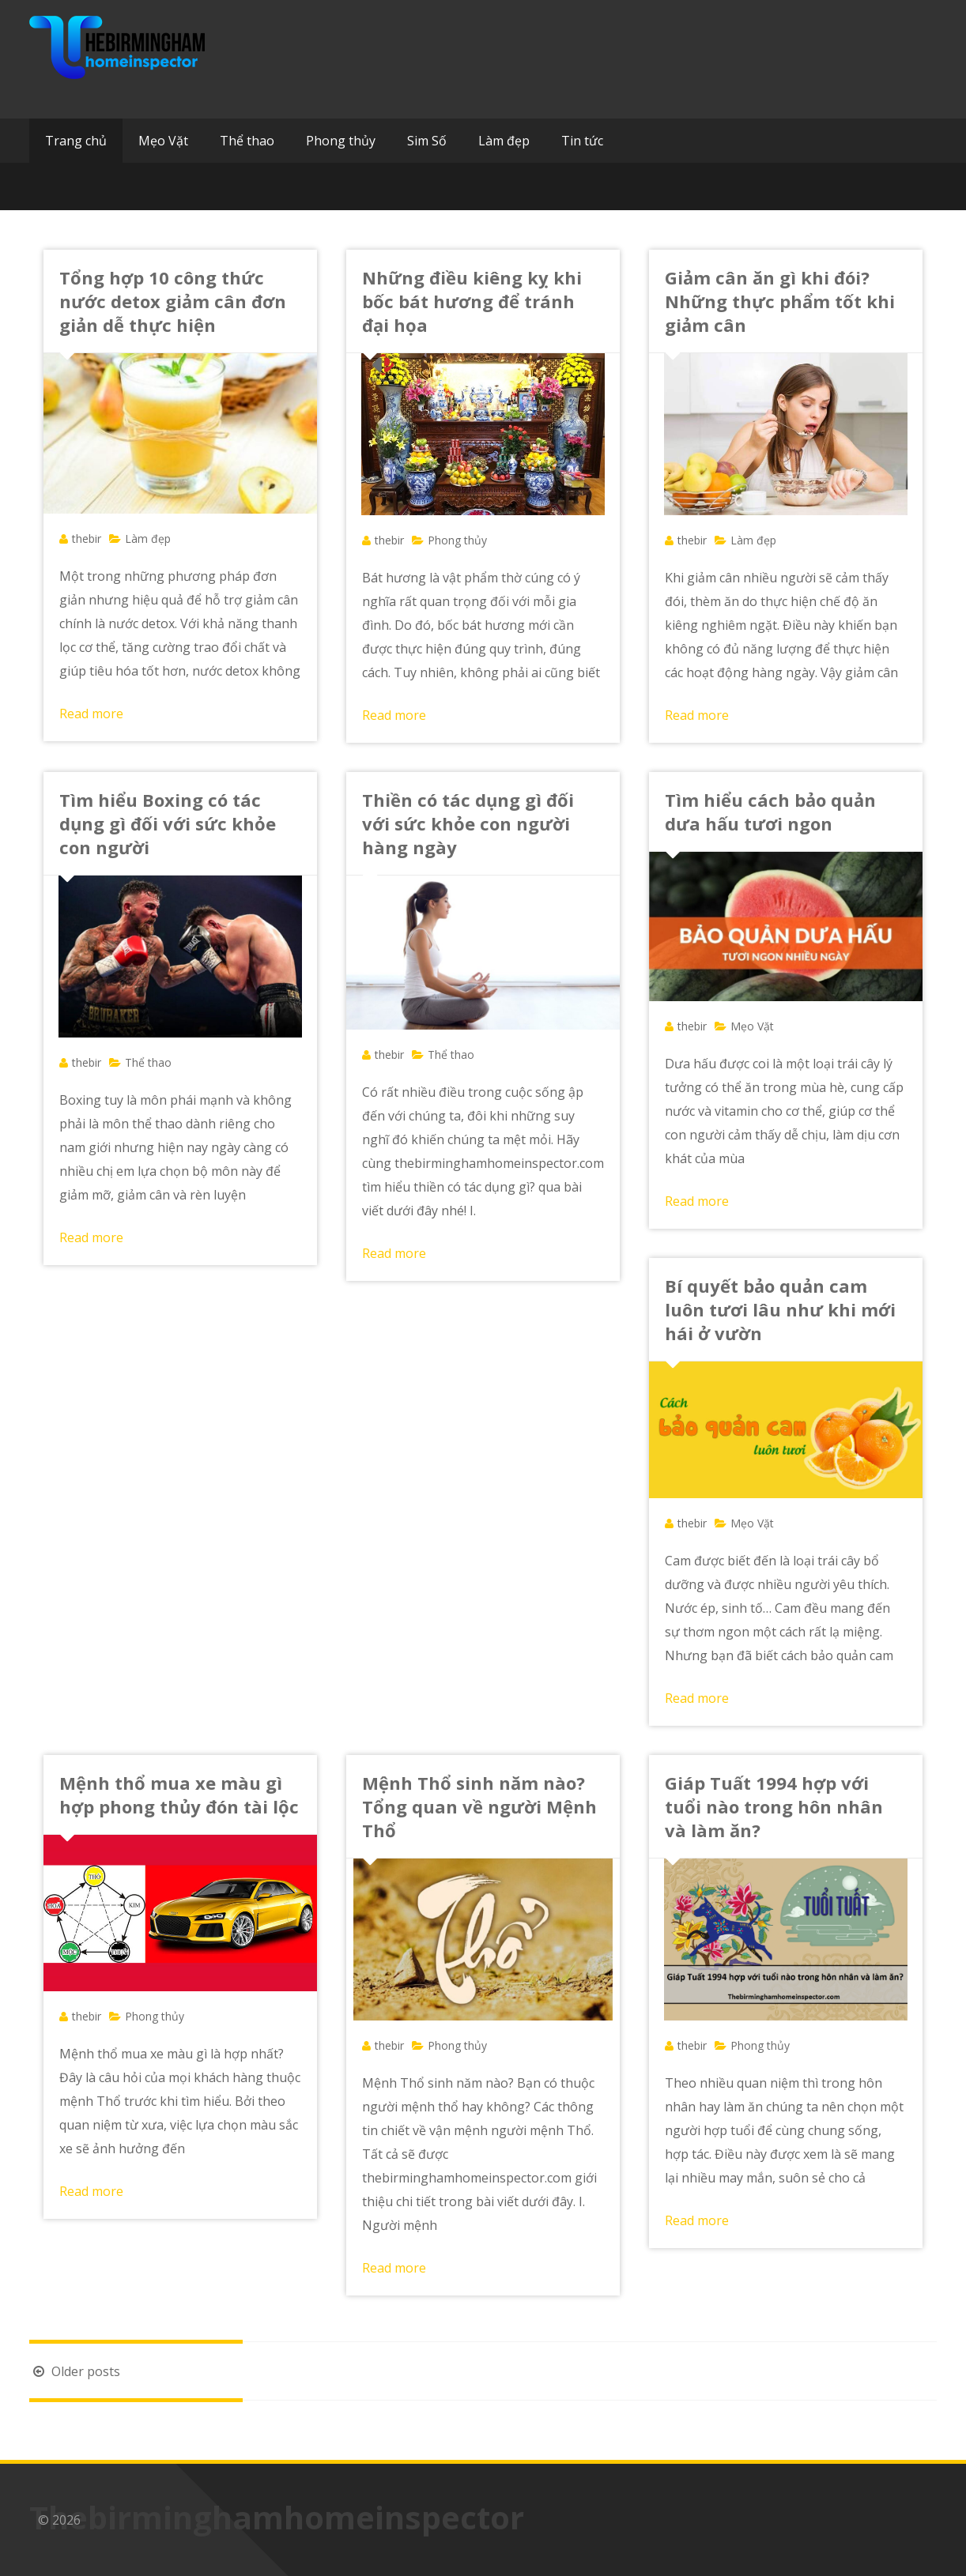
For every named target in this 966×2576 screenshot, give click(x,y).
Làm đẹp (504, 140)
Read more (91, 713)
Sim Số (427, 140)
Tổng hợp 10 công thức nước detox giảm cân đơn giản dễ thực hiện (172, 301)
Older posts (74, 2371)
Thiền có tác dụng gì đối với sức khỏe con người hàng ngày (468, 823)
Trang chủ (76, 140)
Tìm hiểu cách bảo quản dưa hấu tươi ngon (770, 811)
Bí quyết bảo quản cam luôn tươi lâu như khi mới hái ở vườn (780, 1309)
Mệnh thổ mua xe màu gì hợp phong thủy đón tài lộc (179, 1794)
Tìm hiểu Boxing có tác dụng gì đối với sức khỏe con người (167, 823)
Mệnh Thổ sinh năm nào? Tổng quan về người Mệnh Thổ (479, 1806)
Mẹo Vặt (163, 140)
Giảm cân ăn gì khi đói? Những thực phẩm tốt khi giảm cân (780, 301)
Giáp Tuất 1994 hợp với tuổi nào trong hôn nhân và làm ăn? (774, 1806)
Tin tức (582, 140)
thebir (86, 538)
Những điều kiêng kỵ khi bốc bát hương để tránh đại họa (472, 301)
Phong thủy (340, 140)
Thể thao (247, 140)
